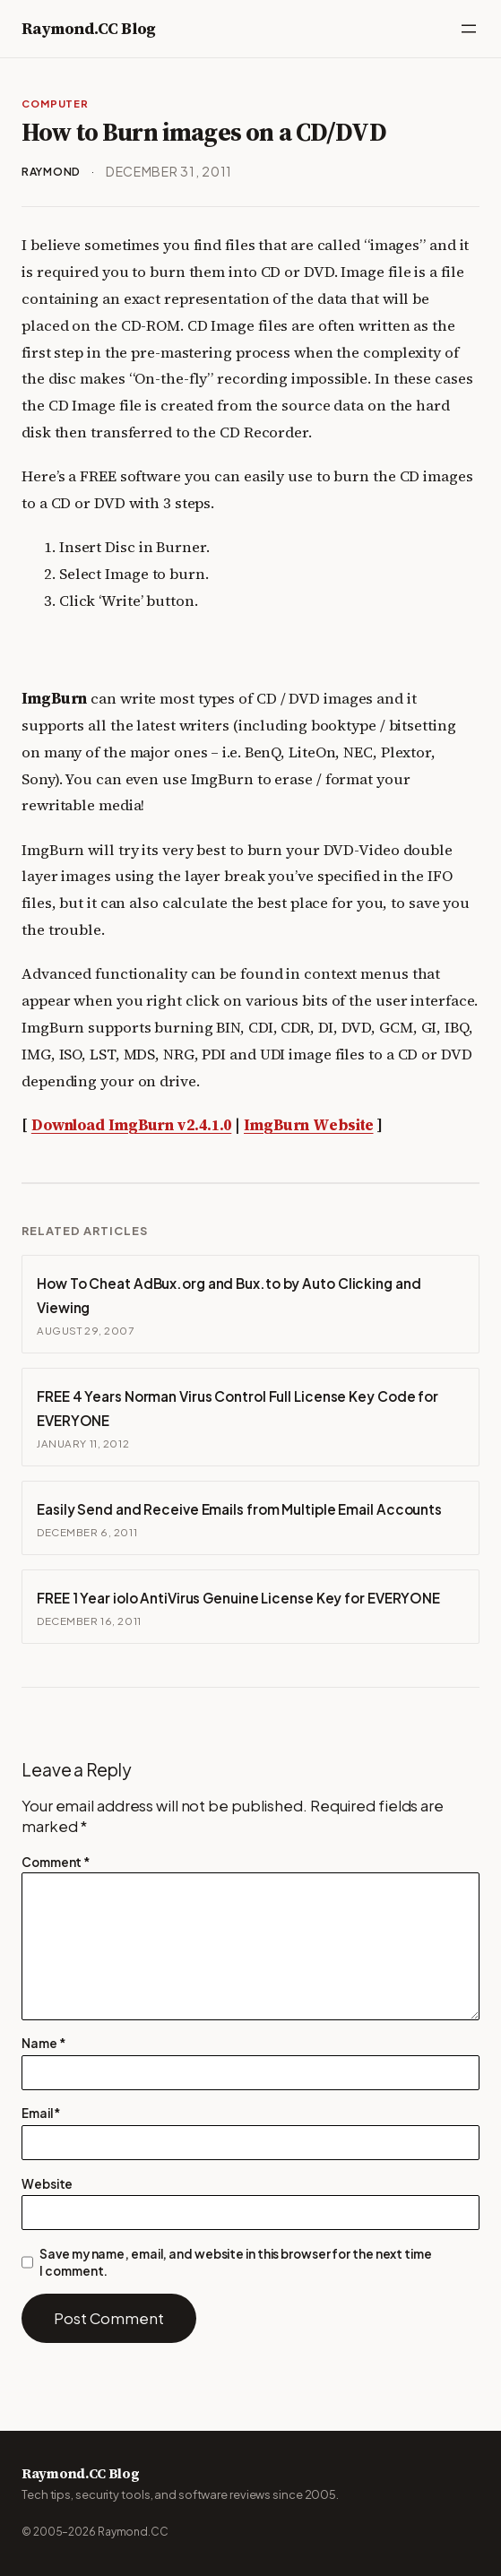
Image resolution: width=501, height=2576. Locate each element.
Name (43, 2043)
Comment (56, 1862)
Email (41, 2113)
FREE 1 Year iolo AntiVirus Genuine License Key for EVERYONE (238, 1597)
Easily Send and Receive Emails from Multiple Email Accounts (239, 1508)
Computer (55, 103)
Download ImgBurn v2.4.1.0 (131, 1125)
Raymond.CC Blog (89, 28)
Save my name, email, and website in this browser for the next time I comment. (235, 2262)
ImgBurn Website (309, 1125)
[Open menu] (468, 28)
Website (47, 2183)
